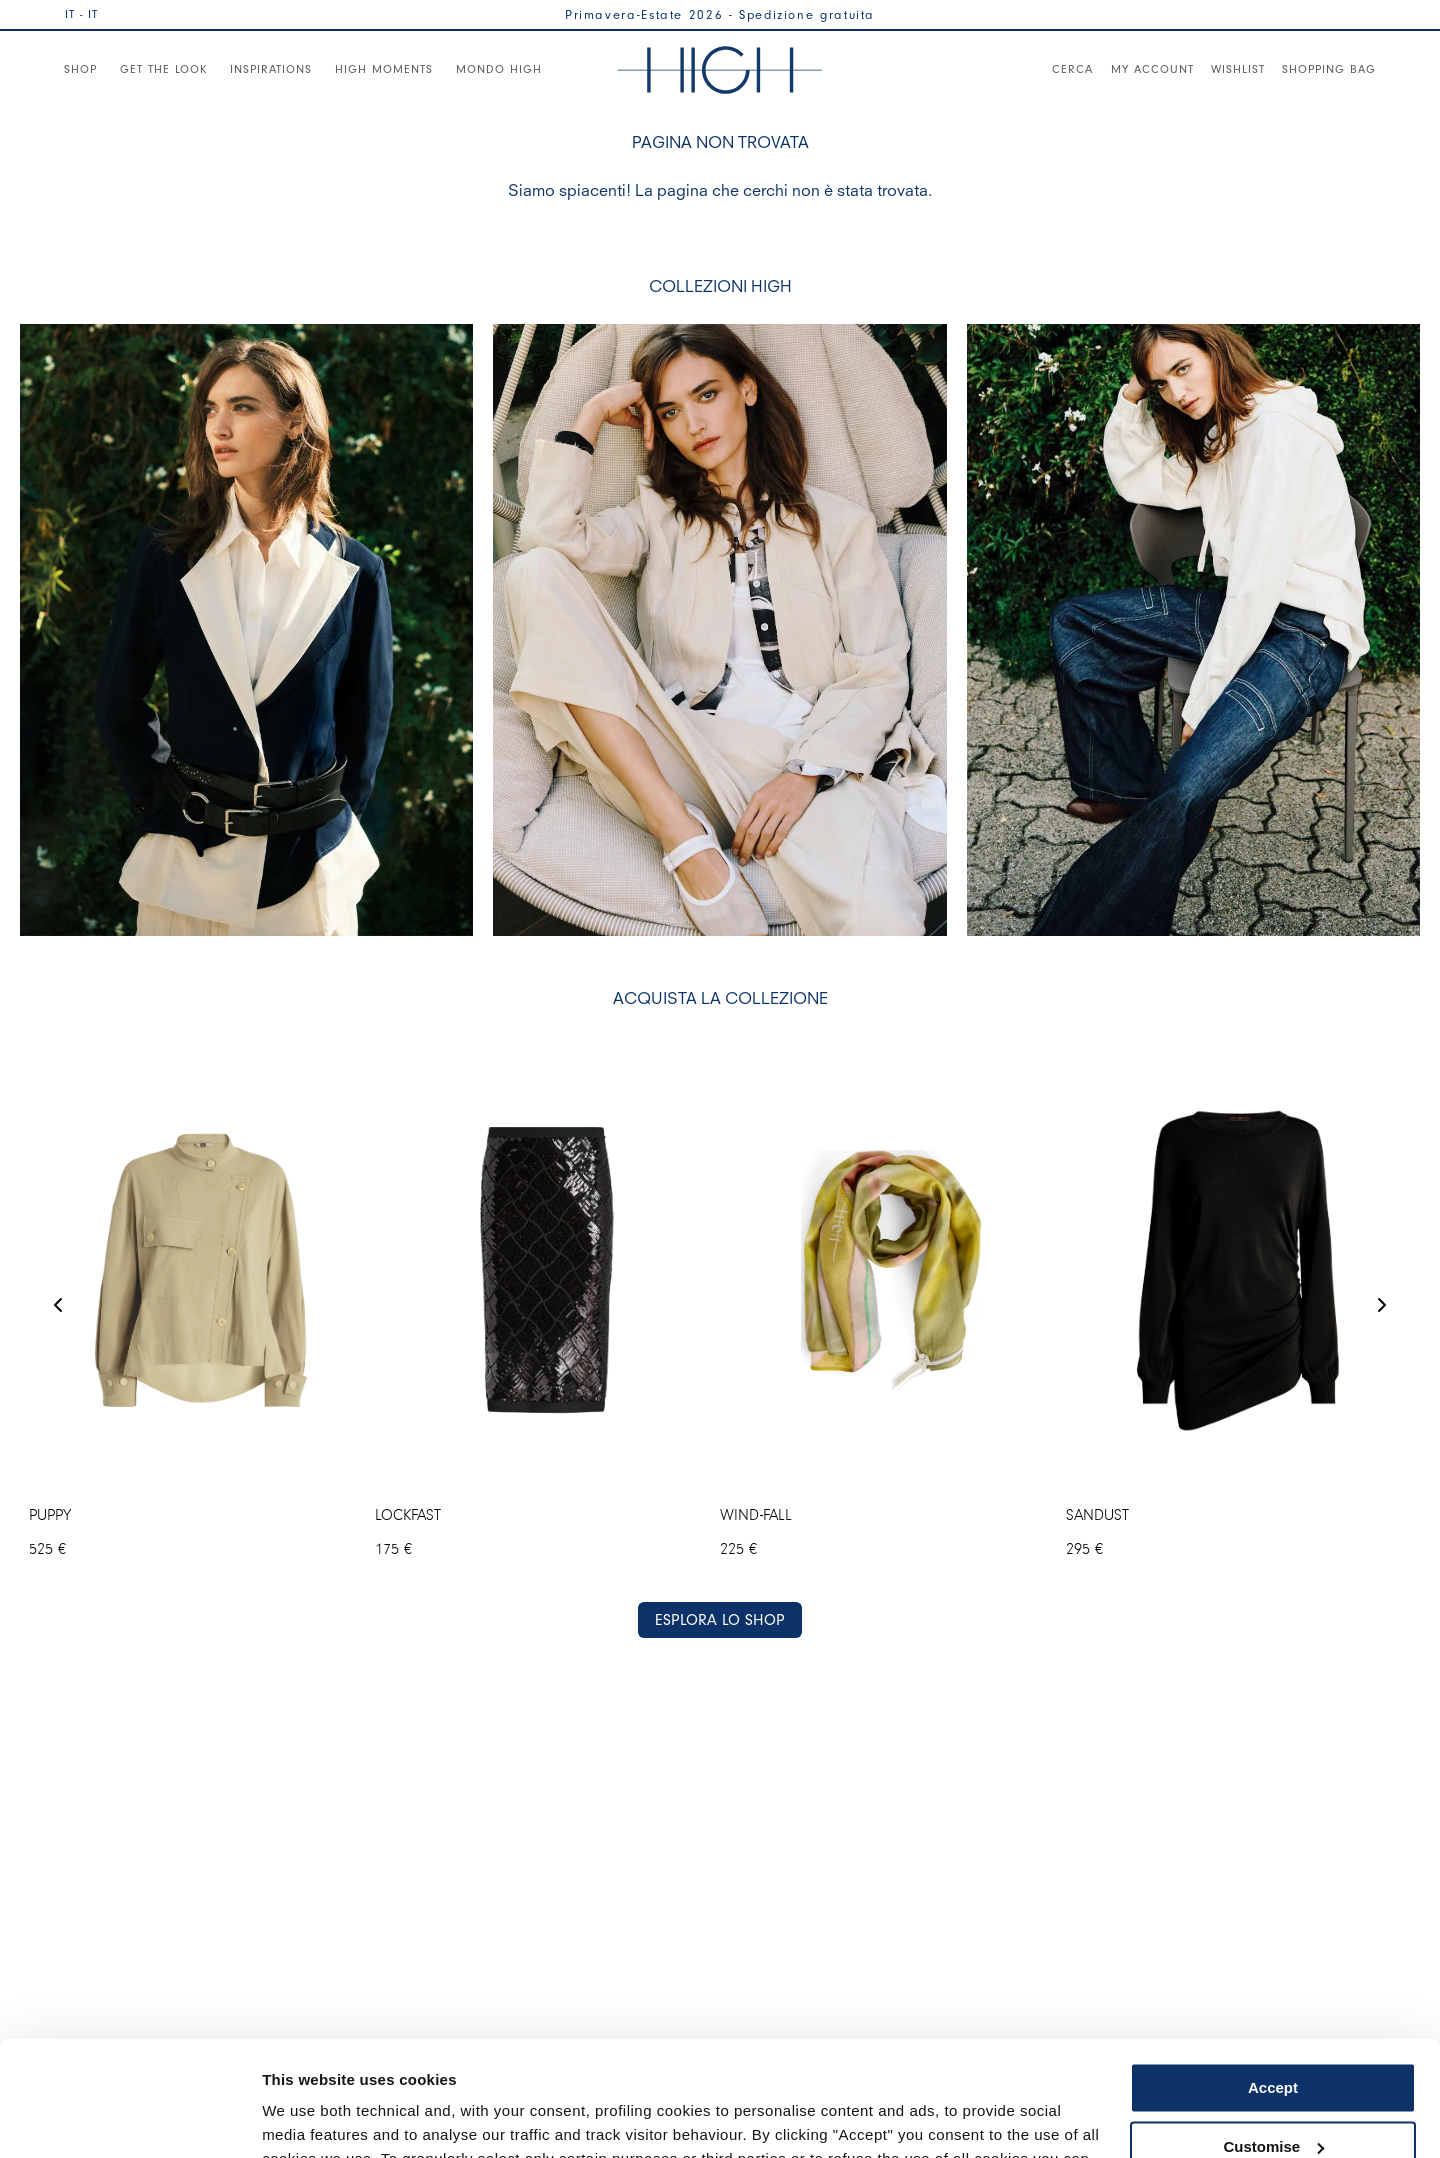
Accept (1273, 1968)
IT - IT (81, 14)
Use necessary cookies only (1273, 2085)
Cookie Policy (1002, 2063)
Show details (308, 2118)
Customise (1273, 2026)
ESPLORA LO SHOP (720, 1619)
